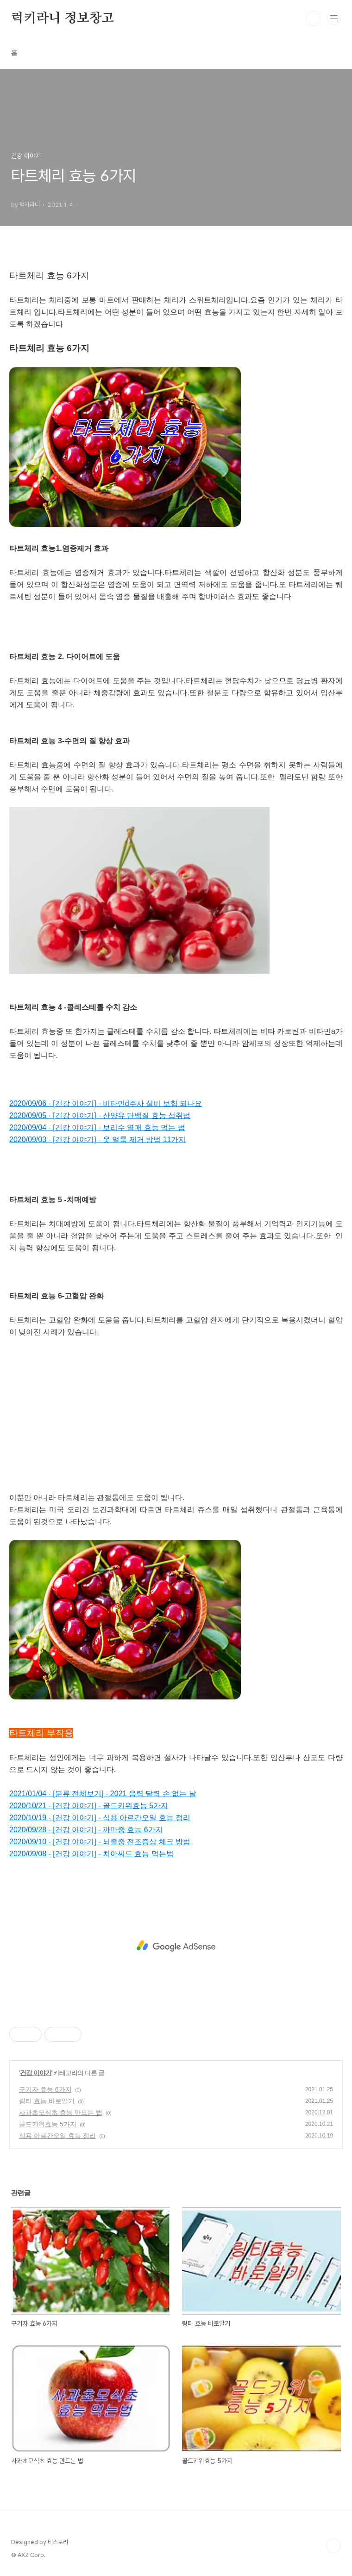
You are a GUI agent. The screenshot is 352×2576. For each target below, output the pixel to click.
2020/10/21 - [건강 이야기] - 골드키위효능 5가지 (88, 1806)
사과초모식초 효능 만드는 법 (60, 2112)
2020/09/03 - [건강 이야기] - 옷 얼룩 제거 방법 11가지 (97, 1139)
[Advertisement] (176, 1403)
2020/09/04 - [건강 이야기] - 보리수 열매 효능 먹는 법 (97, 1127)
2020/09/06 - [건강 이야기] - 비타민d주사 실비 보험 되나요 (105, 1103)
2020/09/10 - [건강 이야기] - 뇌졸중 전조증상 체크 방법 (99, 1842)
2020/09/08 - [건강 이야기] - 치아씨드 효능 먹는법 (91, 1854)
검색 (313, 18)
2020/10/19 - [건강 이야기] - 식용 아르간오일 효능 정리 (99, 1818)
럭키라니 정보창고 (62, 18)
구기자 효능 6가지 (45, 2089)
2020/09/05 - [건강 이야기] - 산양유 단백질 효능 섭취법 (99, 1115)
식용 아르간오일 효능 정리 (57, 2135)
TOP (333, 2546)
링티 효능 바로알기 (47, 2101)
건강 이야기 (35, 2072)
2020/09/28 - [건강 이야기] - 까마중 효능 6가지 (86, 1830)
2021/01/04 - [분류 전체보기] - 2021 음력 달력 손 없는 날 (102, 1794)
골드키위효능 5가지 (47, 2124)
